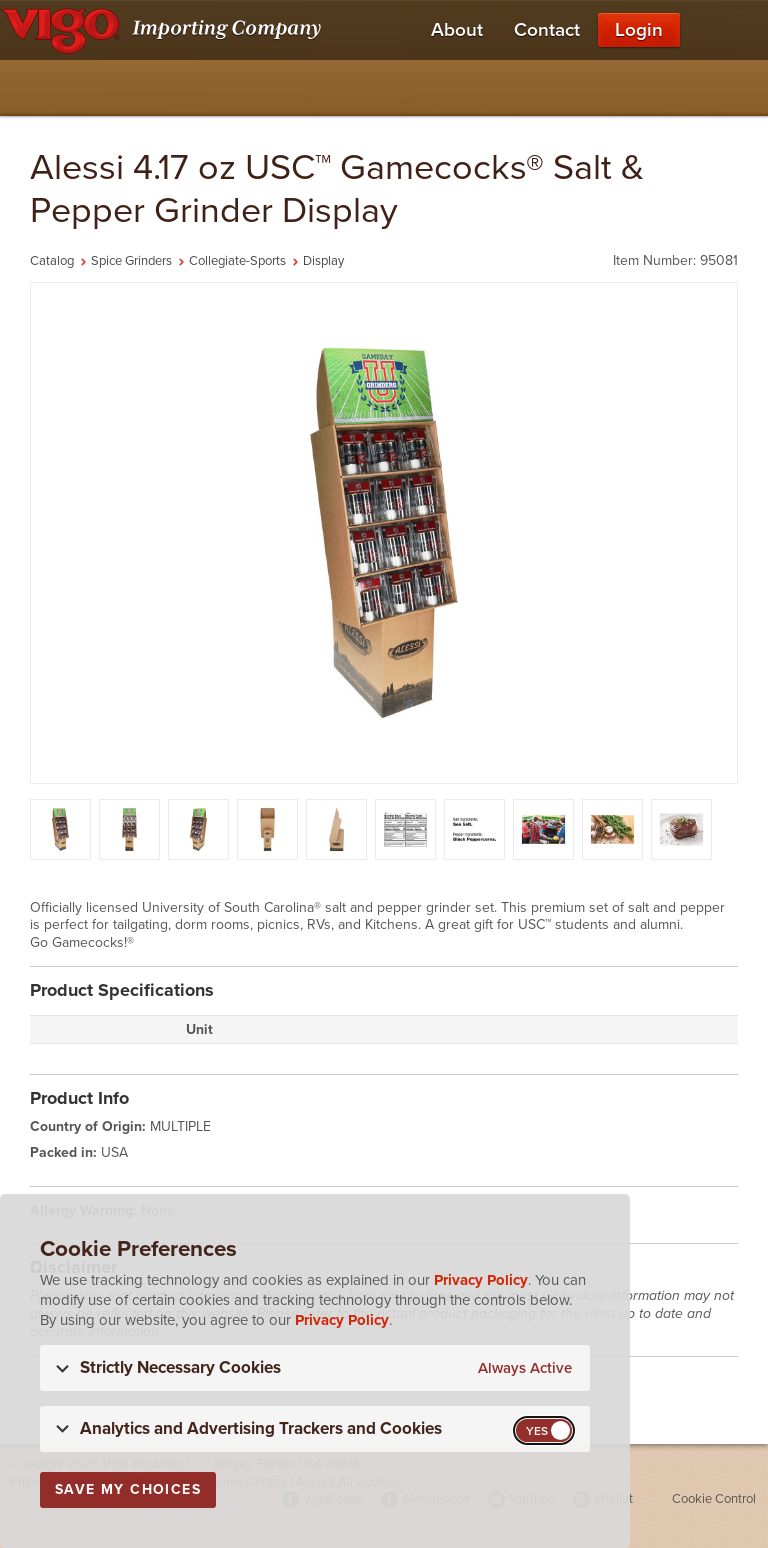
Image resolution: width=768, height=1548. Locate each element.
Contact (547, 30)
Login (639, 30)
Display (323, 261)
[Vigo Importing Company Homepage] (164, 30)
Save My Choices (128, 1489)
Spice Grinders (131, 261)
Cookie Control (714, 1499)
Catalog (52, 261)
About (457, 30)
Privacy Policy (481, 1280)
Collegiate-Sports (237, 261)
